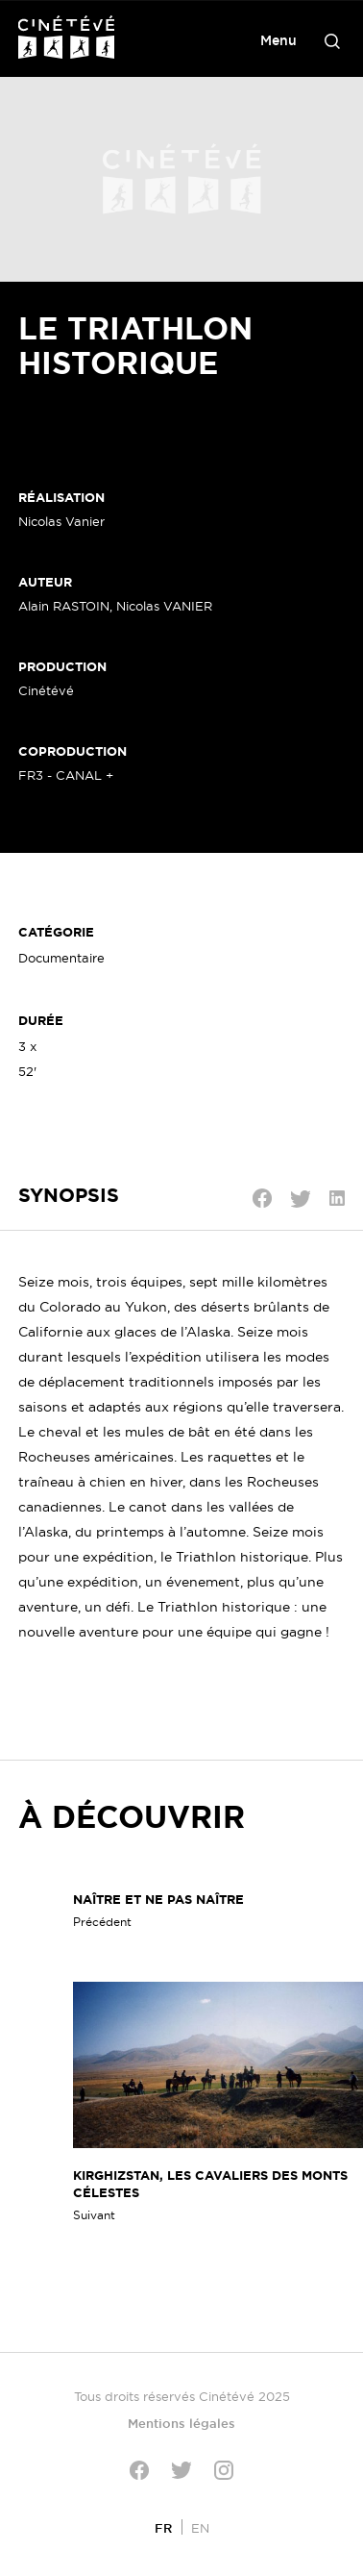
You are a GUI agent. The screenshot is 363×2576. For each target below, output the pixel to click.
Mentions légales (181, 2423)
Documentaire (61, 957)
